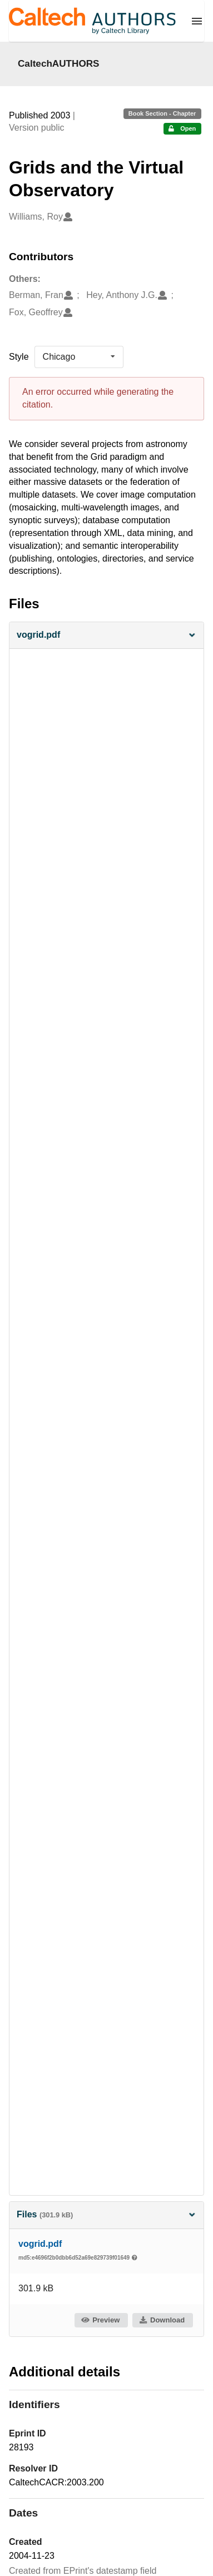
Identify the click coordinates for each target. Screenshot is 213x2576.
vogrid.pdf (40, 2244)
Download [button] (162, 2320)
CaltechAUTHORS (59, 63)
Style (19, 356)
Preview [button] (100, 2320)
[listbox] (78, 357)
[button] (106, 635)
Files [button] (106, 2214)
